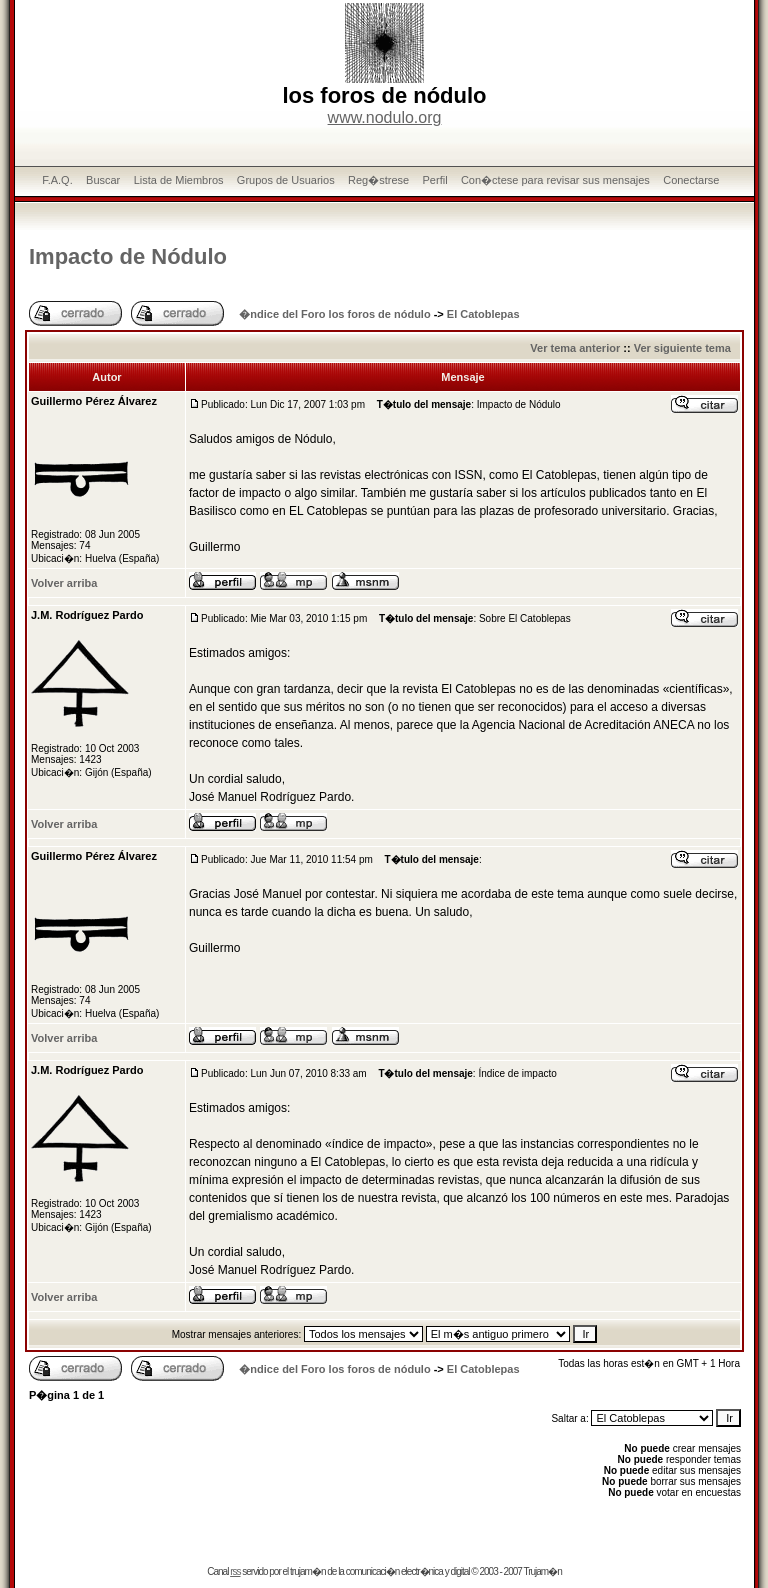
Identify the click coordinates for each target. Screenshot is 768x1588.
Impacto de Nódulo (128, 256)
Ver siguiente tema (682, 348)
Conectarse (691, 180)
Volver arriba (64, 583)
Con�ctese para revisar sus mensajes (555, 180)
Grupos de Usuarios (286, 180)
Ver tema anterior (575, 348)
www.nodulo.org (385, 117)
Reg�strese (378, 180)
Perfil (435, 180)
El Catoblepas (483, 314)
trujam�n (307, 1571)
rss (235, 1571)
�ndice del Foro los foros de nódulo (334, 314)
